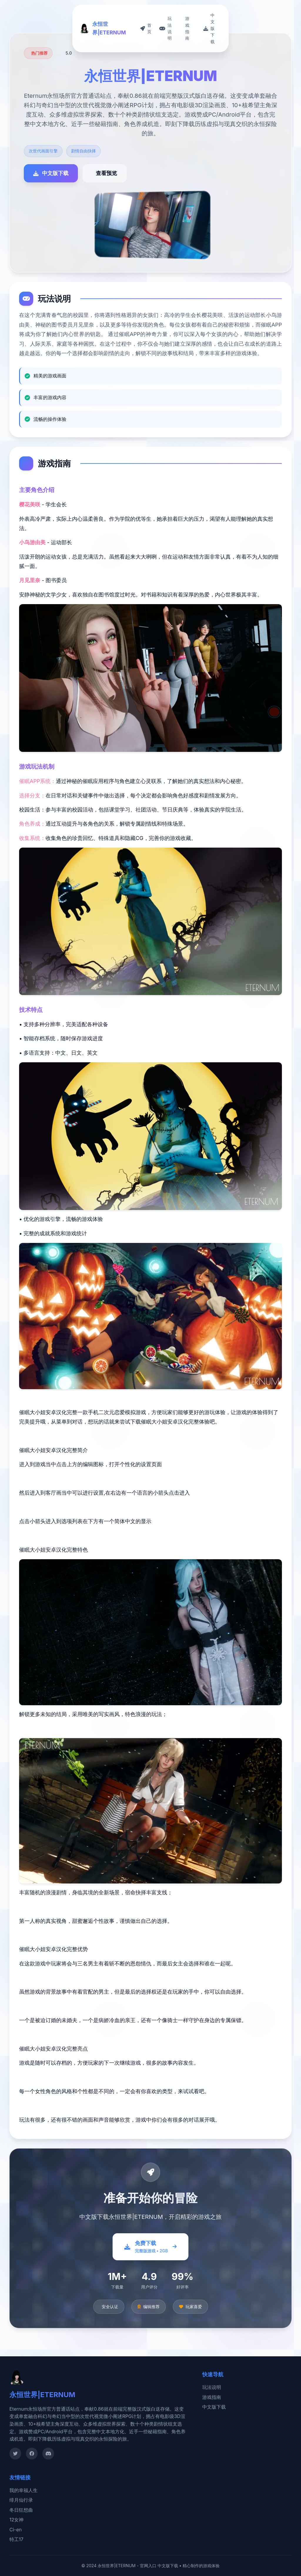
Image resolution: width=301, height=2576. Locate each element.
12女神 (16, 2520)
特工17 (16, 2539)
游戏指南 (211, 2397)
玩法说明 (211, 2387)
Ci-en (15, 2530)
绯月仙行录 (21, 2500)
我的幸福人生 (23, 2490)
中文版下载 (214, 2407)
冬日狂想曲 (21, 2510)
